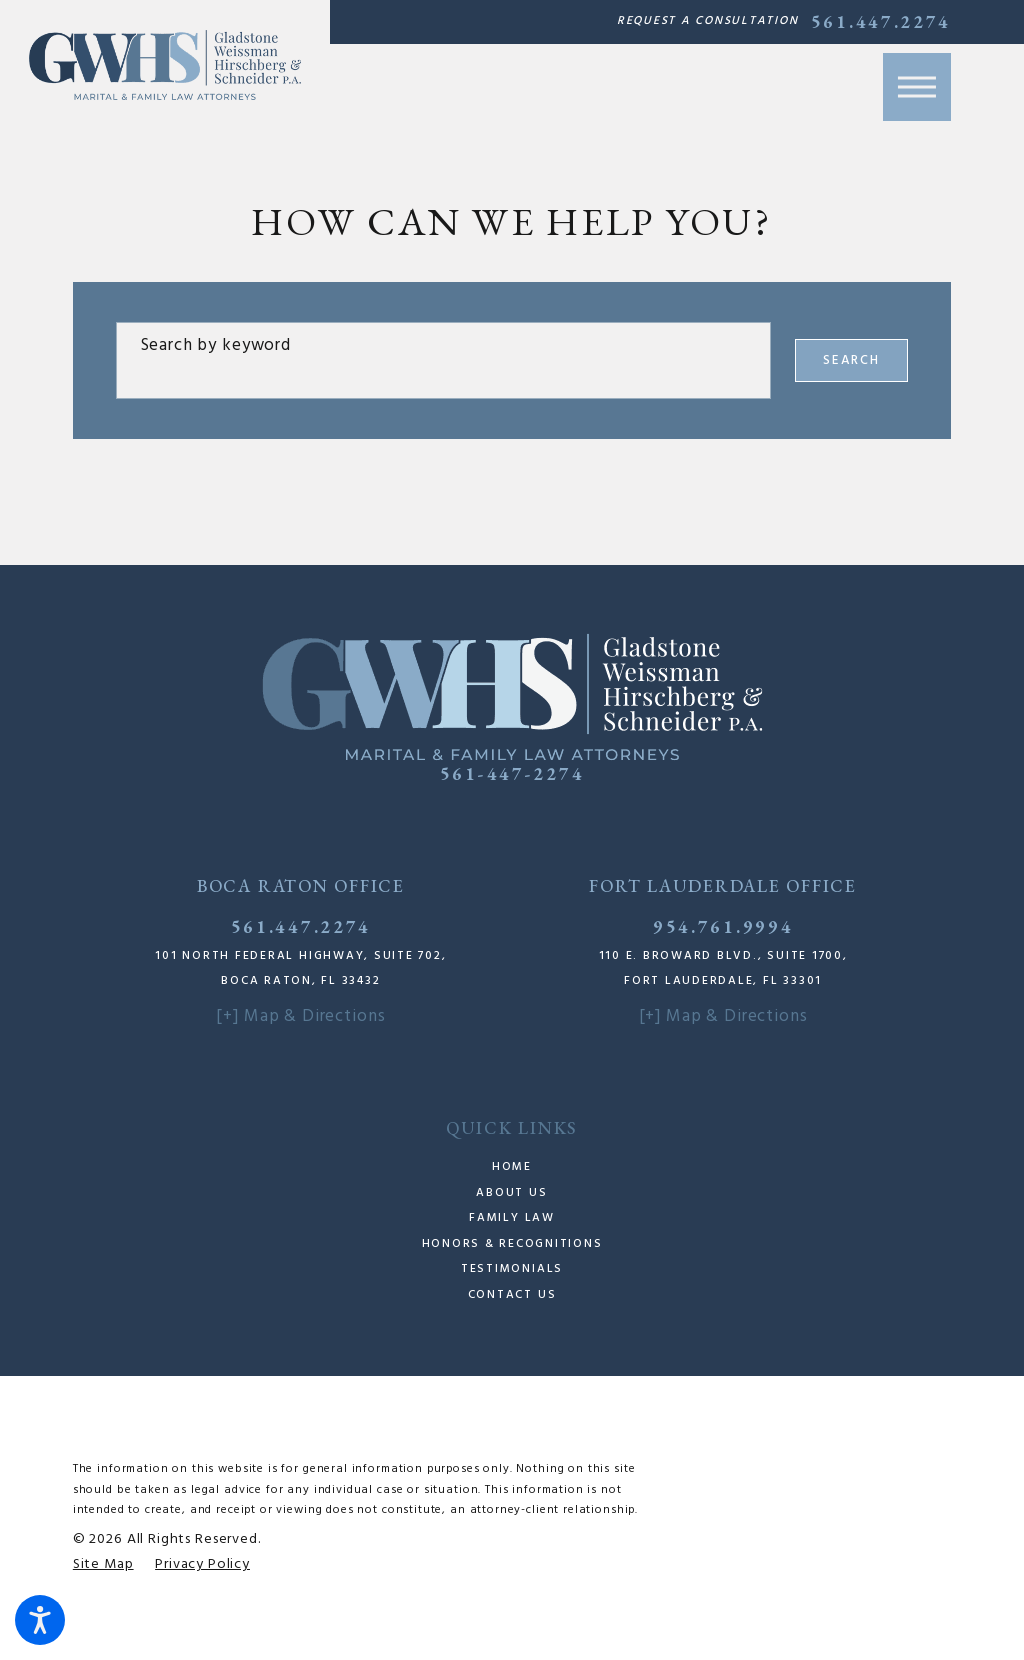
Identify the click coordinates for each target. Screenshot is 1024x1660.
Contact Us (512, 1295)
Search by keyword (216, 345)
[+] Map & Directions (300, 1016)
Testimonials (512, 1269)
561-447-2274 (512, 773)
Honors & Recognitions (512, 1244)
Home (512, 1167)
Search (852, 360)
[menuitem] (512, 1168)
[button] (40, 1620)
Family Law (512, 1218)
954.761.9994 (723, 926)
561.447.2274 (881, 22)
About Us (511, 1193)
